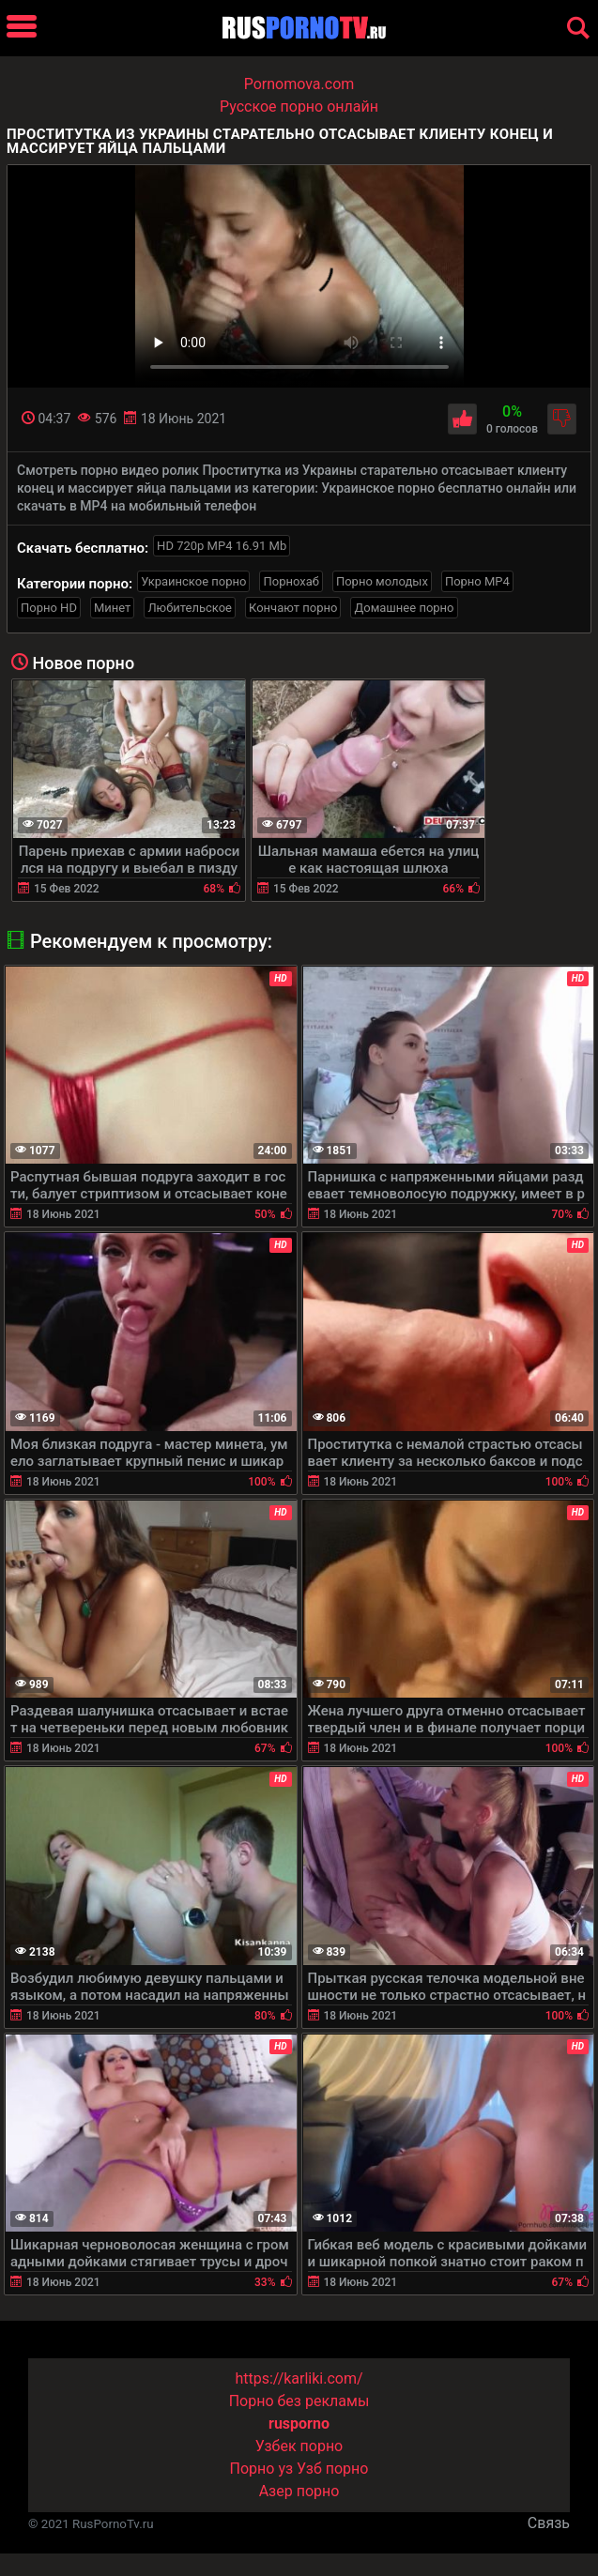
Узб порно (332, 2468)
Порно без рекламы (299, 2401)
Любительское (189, 608)
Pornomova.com (299, 84)
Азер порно (299, 2491)
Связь (549, 2523)
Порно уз (262, 2468)
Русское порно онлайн (299, 106)
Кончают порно (293, 608)
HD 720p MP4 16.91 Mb (221, 546)
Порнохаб (290, 581)
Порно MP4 (477, 581)
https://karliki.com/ (298, 2378)
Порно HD (49, 608)
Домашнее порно (403, 608)
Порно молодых (382, 581)
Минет (112, 608)
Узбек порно (299, 2446)
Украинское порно (193, 581)
